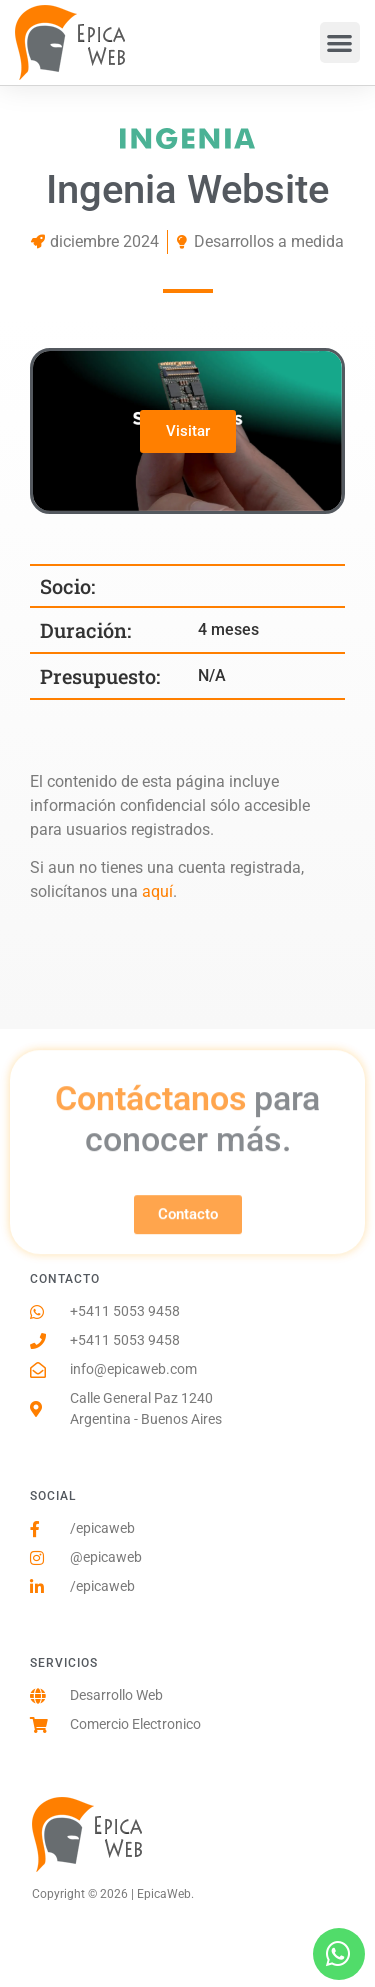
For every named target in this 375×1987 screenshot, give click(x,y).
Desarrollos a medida (269, 241)
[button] (340, 42)
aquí (157, 891)
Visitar (188, 431)
